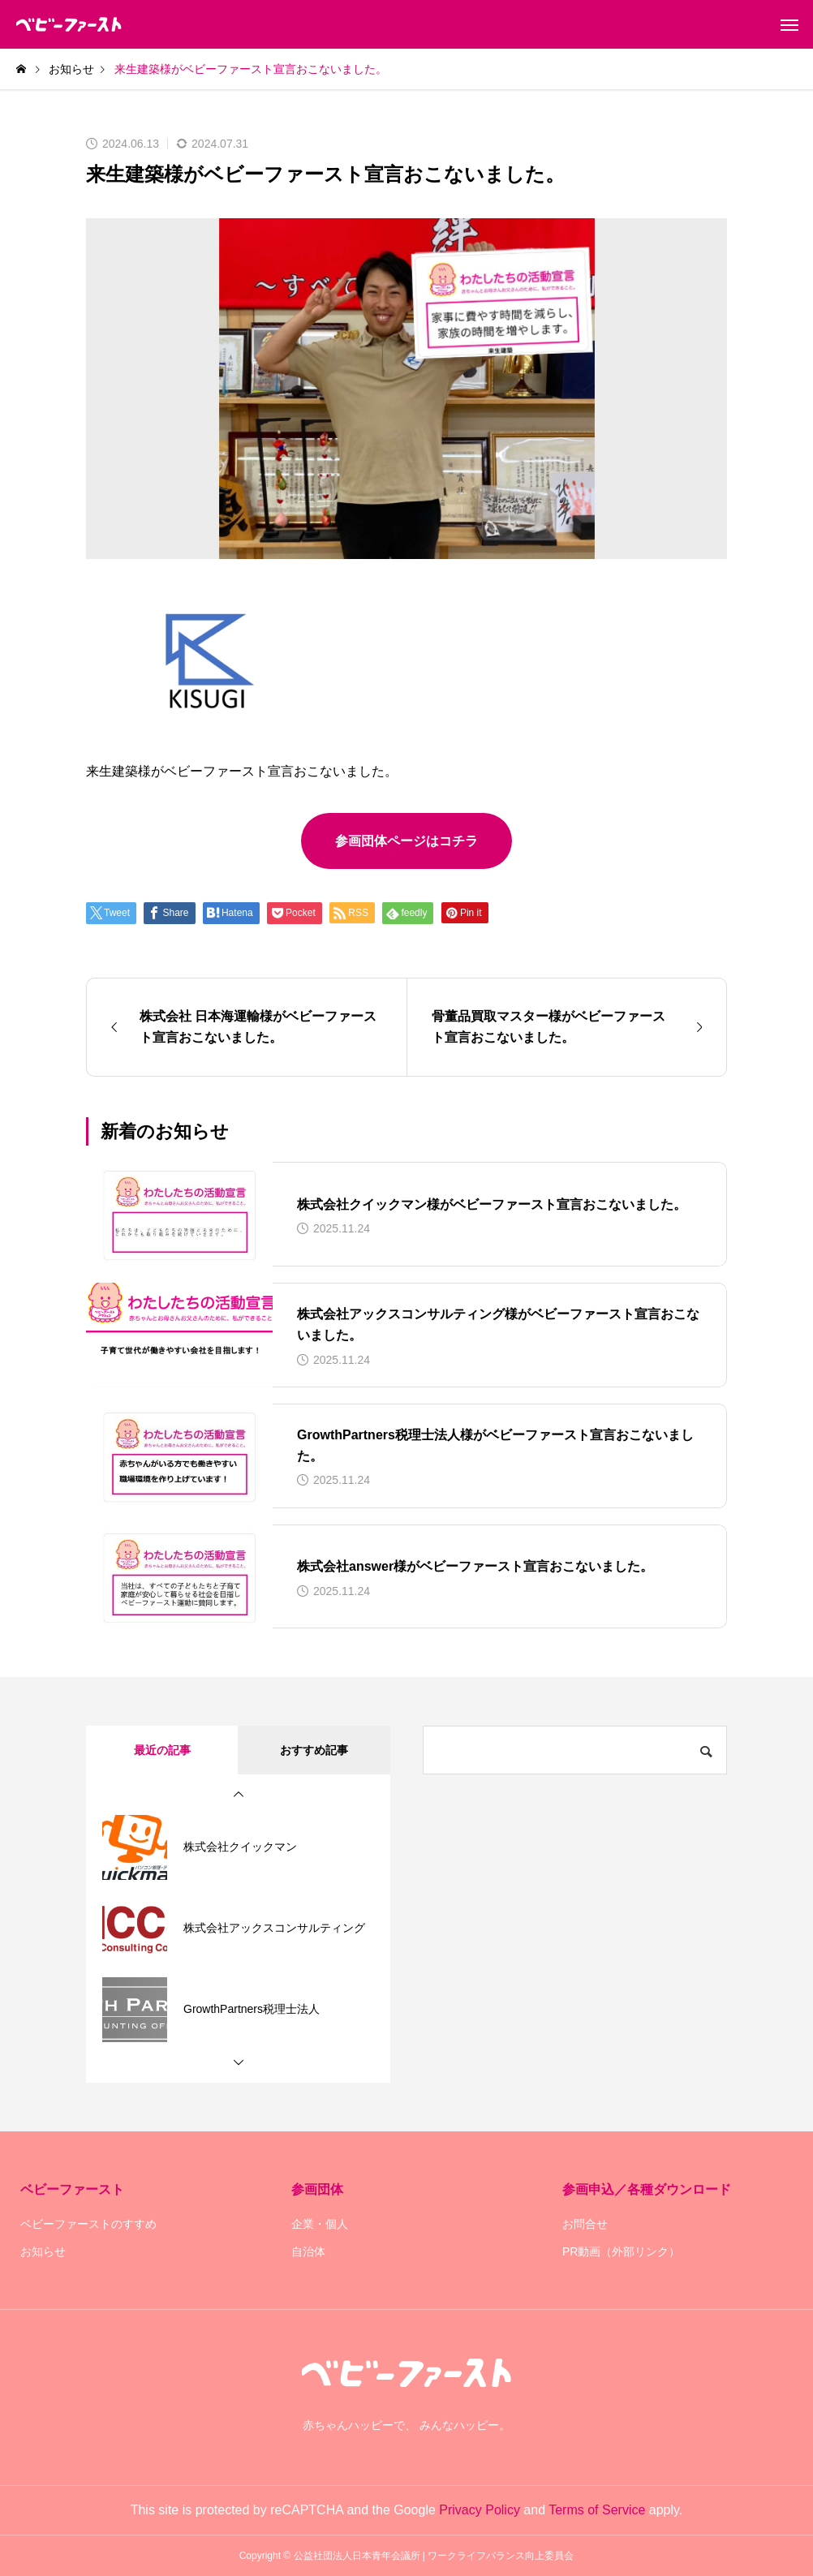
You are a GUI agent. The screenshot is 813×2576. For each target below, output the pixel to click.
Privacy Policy (479, 2510)
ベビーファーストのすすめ (88, 2223)
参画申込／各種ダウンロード (646, 2189)
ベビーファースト (72, 2189)
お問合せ (585, 2223)
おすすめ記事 (314, 1750)
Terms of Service (596, 2510)
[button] (238, 1794)
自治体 (308, 2251)
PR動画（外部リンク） (621, 2251)
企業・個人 (319, 2223)
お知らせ (43, 2251)
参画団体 (317, 2189)
